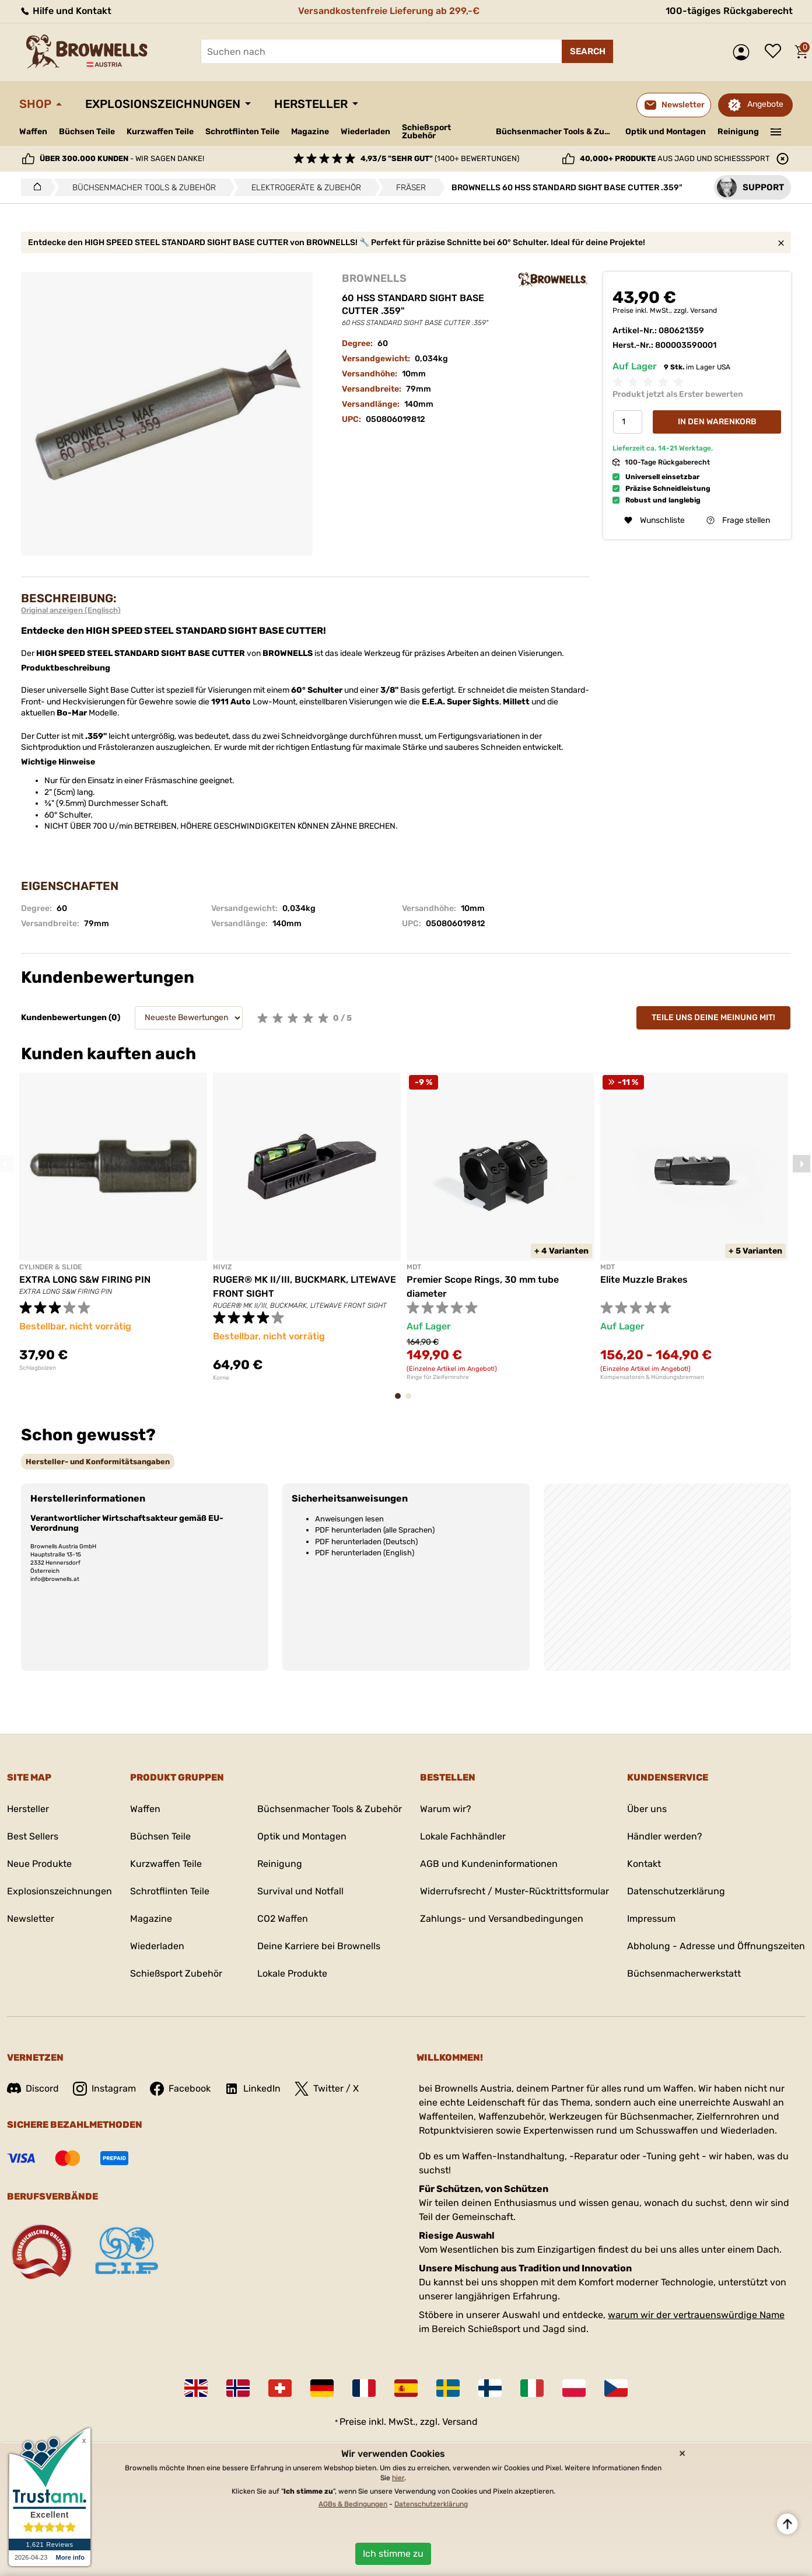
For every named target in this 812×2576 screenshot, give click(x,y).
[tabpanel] (113, 1222)
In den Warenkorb (717, 422)
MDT (414, 1267)
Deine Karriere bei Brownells (318, 1946)
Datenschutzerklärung (676, 1891)
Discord (33, 2088)
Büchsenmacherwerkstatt (684, 1973)
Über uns (647, 1808)
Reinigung (738, 132)
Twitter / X (327, 2089)
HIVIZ (222, 1267)
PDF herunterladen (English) (364, 1552)
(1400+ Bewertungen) (439, 158)
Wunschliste (776, 51)
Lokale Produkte (292, 1973)
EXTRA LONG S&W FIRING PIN (84, 1279)
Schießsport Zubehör (426, 132)
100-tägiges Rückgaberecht (729, 10)
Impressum (651, 1918)
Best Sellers (32, 1836)
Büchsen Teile (87, 132)
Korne (221, 1377)
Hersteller (311, 104)
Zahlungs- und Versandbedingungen (501, 1918)
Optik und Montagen (665, 132)
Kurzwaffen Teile (160, 132)
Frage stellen (738, 520)
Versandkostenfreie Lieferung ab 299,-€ (389, 10)
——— (776, 130)
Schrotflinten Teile (242, 132)
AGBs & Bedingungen (352, 2504)
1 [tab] (401, 1401)
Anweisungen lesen (349, 1518)
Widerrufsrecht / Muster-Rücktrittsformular (514, 1891)
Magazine (310, 132)
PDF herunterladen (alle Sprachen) (375, 1530)
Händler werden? (664, 1836)
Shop (35, 104)
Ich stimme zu (393, 2553)
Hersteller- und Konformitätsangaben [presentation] (98, 1461)
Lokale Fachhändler (463, 1836)
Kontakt (644, 1863)
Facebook (180, 2089)
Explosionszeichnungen (162, 104)
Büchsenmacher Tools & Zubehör (556, 132)
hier (398, 2478)
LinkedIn (253, 2089)
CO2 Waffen (282, 1918)
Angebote (765, 104)
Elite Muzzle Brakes (644, 1279)
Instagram (104, 2089)
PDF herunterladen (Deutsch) (366, 1541)
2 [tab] (412, 1401)
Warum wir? (445, 1808)
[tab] (97, 1461)
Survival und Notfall (300, 1891)
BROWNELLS (374, 278)
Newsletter (30, 1918)
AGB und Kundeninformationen (489, 1863)
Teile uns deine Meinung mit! (713, 1017)
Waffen (33, 132)
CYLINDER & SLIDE (50, 1267)
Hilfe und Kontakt (65, 10)
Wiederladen (365, 132)
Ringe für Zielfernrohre (438, 1377)
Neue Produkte (39, 1863)
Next (801, 1163)
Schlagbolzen (37, 1367)
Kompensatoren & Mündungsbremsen (652, 1377)
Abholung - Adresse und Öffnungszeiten (716, 1946)
